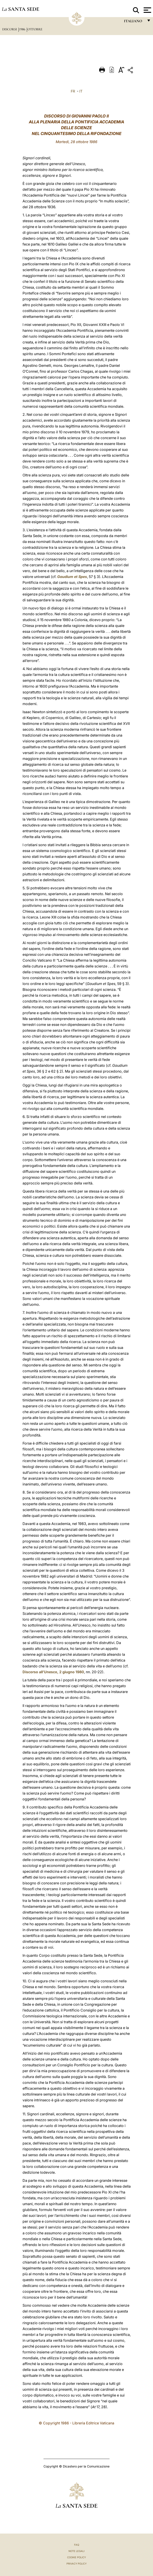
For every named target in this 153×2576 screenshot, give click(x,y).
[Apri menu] (146, 10)
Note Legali (76, 2551)
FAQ (76, 2544)
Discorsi (10, 29)
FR (73, 91)
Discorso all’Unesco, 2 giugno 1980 (53, 1672)
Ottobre (34, 29)
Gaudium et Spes (72, 576)
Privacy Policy (76, 2563)
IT (80, 91)
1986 (22, 29)
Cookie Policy (76, 2557)
